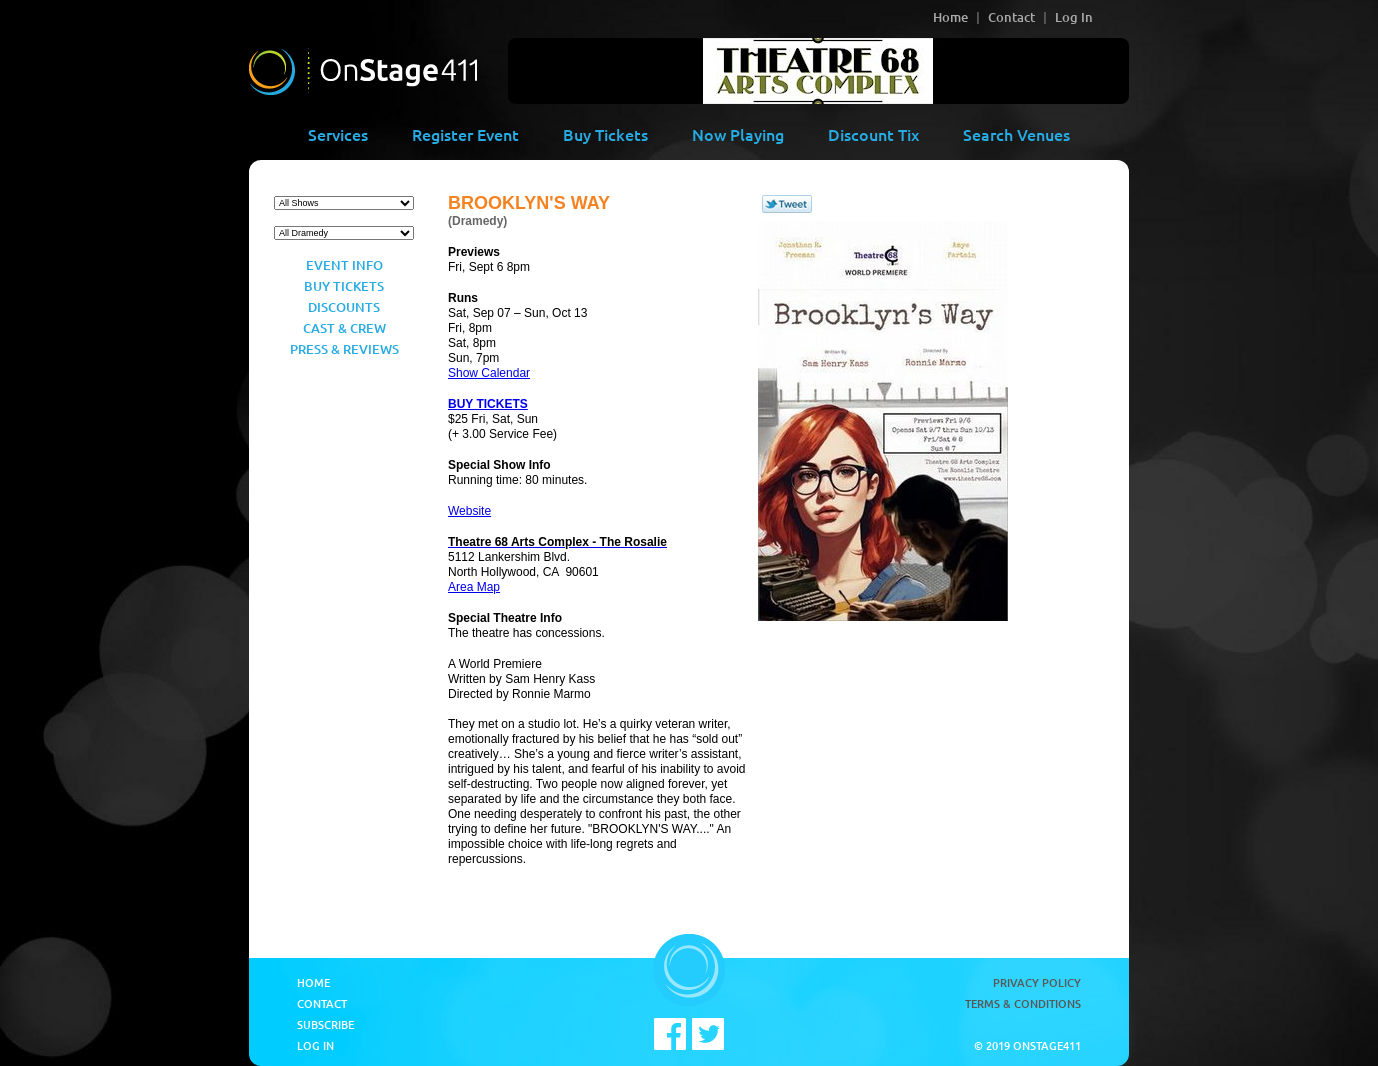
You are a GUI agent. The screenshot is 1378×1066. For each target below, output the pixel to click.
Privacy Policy (1037, 982)
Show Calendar (489, 373)
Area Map (474, 587)
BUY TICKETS (488, 404)
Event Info (344, 265)
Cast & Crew (344, 328)
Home (950, 17)
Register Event (465, 134)
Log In (1074, 17)
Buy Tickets (605, 134)
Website (469, 511)
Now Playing (738, 134)
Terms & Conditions (1023, 1003)
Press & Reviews (344, 349)
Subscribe (325, 1024)
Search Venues (1016, 134)
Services (338, 134)
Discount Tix (873, 134)
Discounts (344, 307)
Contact (1011, 17)
